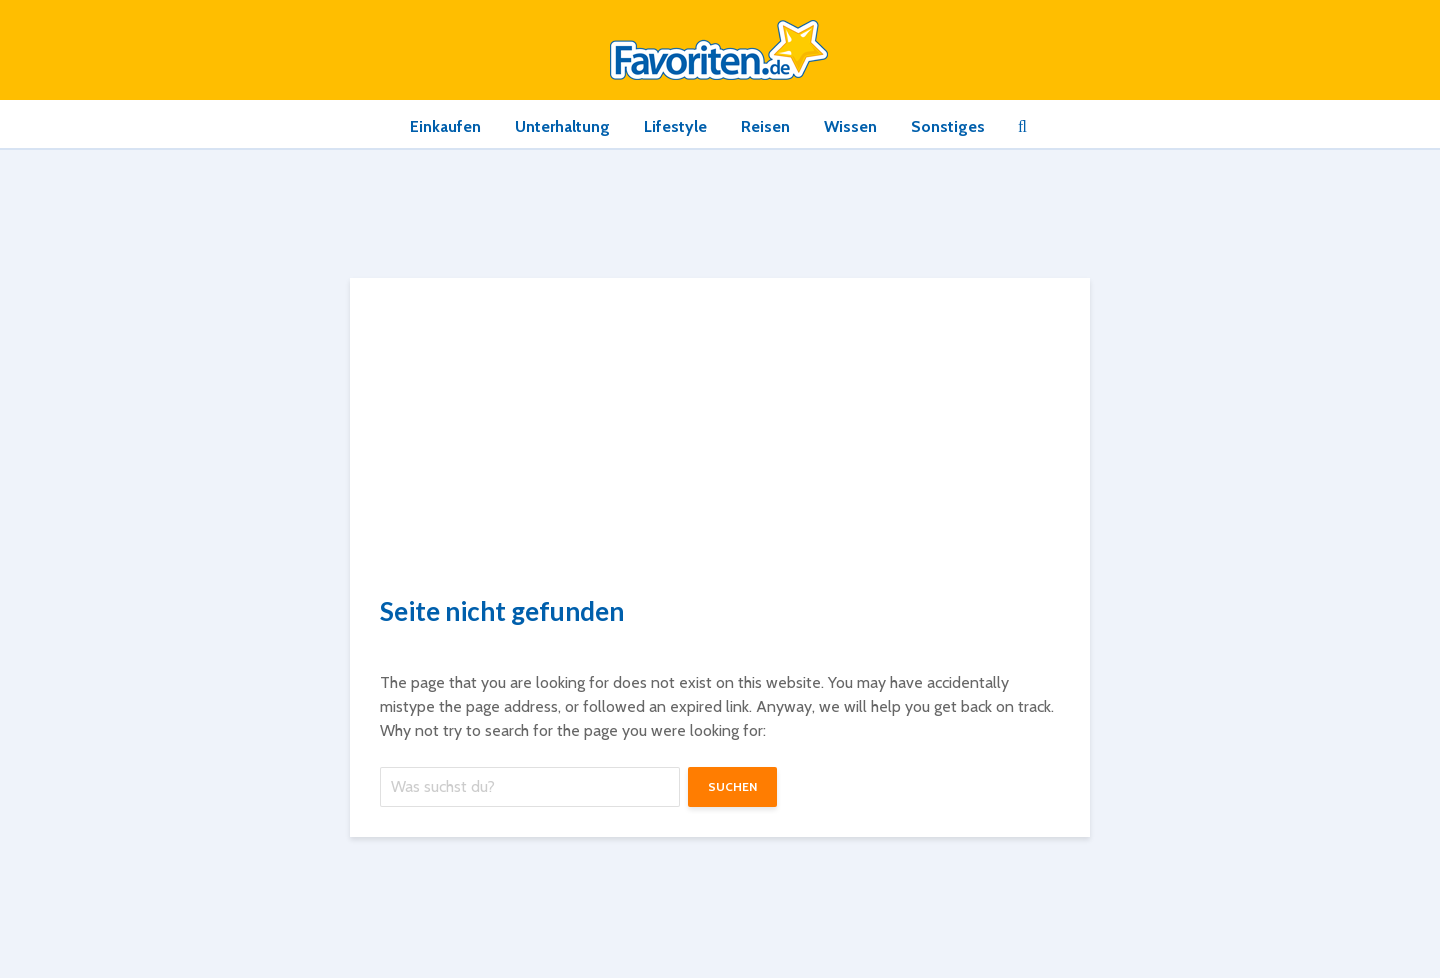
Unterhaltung (562, 126)
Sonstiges (948, 126)
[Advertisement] (720, 444)
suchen (732, 786)
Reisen (765, 126)
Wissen (850, 126)
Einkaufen (445, 126)
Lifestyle (675, 126)
